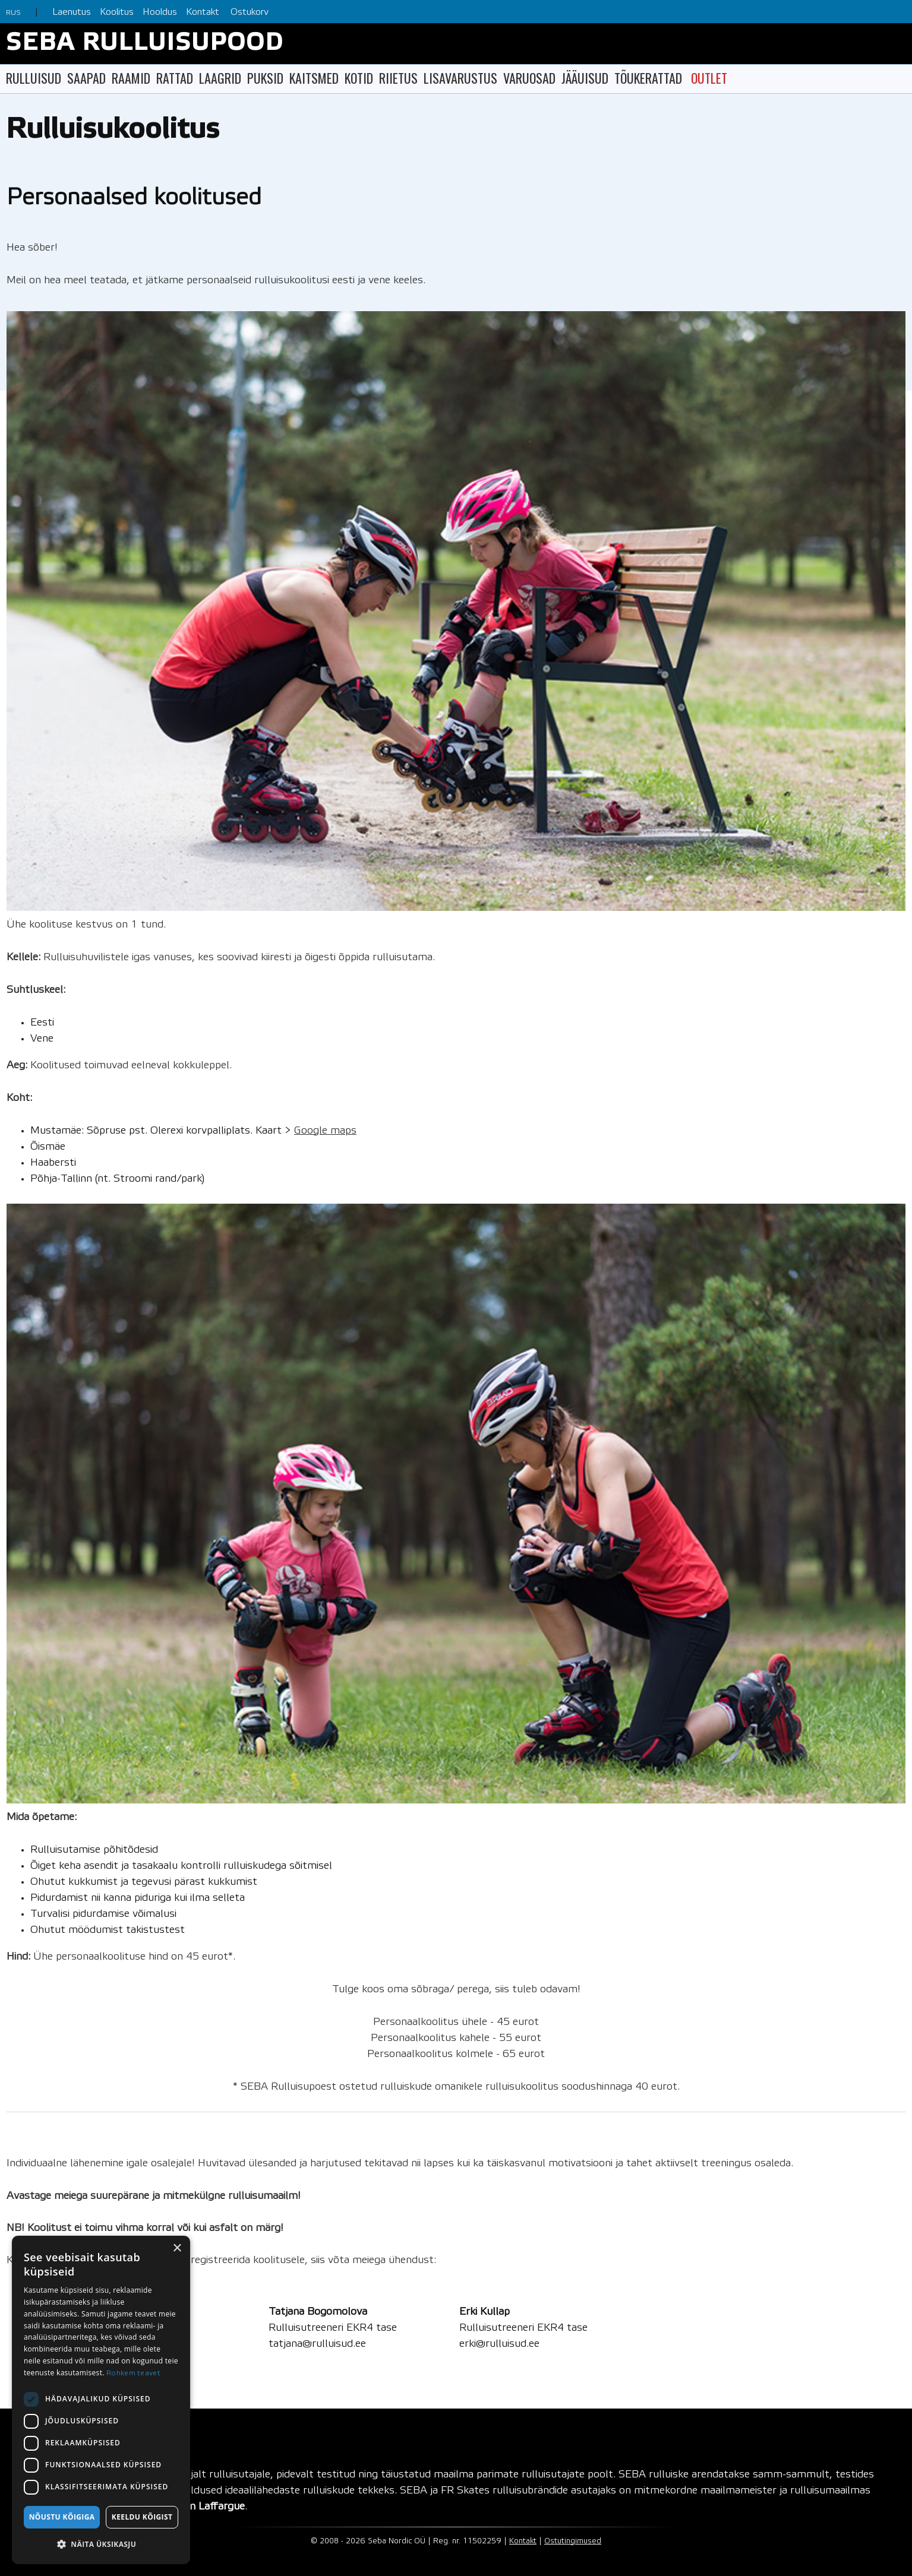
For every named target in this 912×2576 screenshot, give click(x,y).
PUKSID (265, 77)
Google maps (325, 1130)
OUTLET (709, 77)
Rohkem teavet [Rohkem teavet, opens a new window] (133, 2373)
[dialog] (101, 2400)
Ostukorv (250, 12)
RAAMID (131, 77)
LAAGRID (220, 77)
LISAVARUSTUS (460, 77)
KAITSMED (314, 77)
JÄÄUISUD (584, 77)
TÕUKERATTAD (648, 77)
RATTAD (174, 77)
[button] (101, 2544)
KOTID (359, 77)
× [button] (176, 2248)
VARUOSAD (529, 77)
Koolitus (117, 12)
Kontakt (202, 12)
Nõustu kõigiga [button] (62, 2517)
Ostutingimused (572, 2541)
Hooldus (160, 12)
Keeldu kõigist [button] (142, 2517)
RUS (13, 13)
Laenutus (71, 12)
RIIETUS (398, 77)
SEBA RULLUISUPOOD (144, 44)
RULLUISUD (33, 77)
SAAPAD (86, 77)
